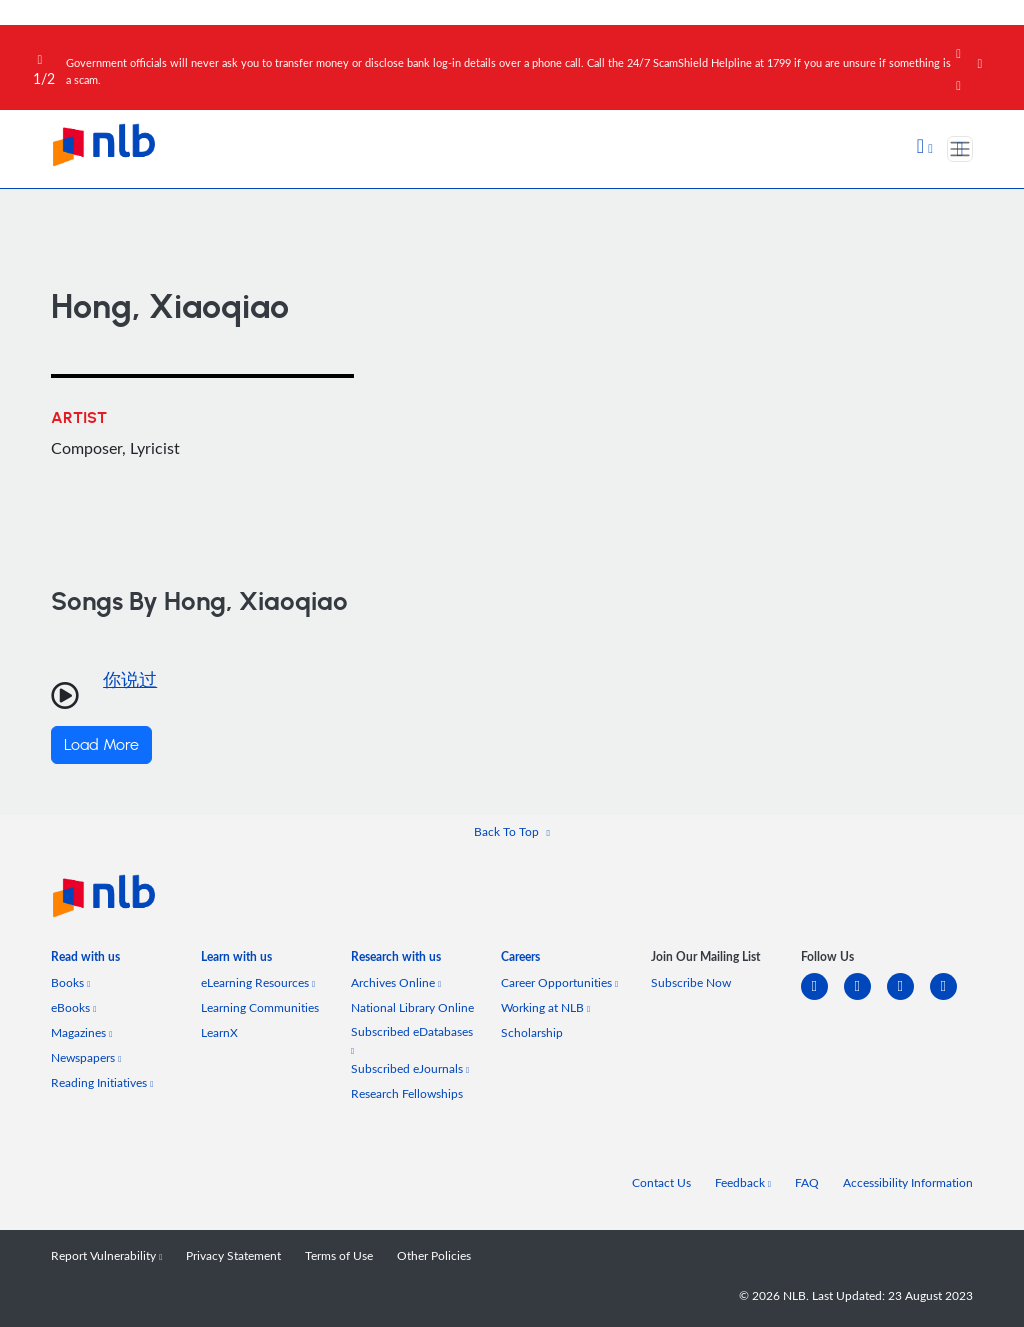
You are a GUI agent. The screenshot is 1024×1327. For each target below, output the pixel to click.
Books (70, 982)
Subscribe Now (691, 982)
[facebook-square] (865, 998)
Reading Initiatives (102, 1082)
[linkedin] (822, 998)
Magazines (81, 1032)
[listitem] (85, 960)
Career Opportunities (559, 982)
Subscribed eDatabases (412, 1039)
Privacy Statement (233, 1255)
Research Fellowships (407, 1093)
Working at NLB (545, 1007)
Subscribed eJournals (410, 1068)
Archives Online (396, 982)
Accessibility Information (908, 1182)
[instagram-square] (908, 998)
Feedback (743, 1182)
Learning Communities (260, 1007)
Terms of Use (339, 1255)
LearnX (219, 1032)
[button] (925, 148)
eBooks (73, 1007)
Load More (101, 745)
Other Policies (434, 1255)
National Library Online (412, 1007)
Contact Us (661, 1182)
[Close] (997, 49)
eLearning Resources (258, 982)
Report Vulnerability (106, 1255)
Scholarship (532, 1032)
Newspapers (86, 1057)
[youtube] (951, 998)
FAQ (807, 1182)
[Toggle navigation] (960, 149)
